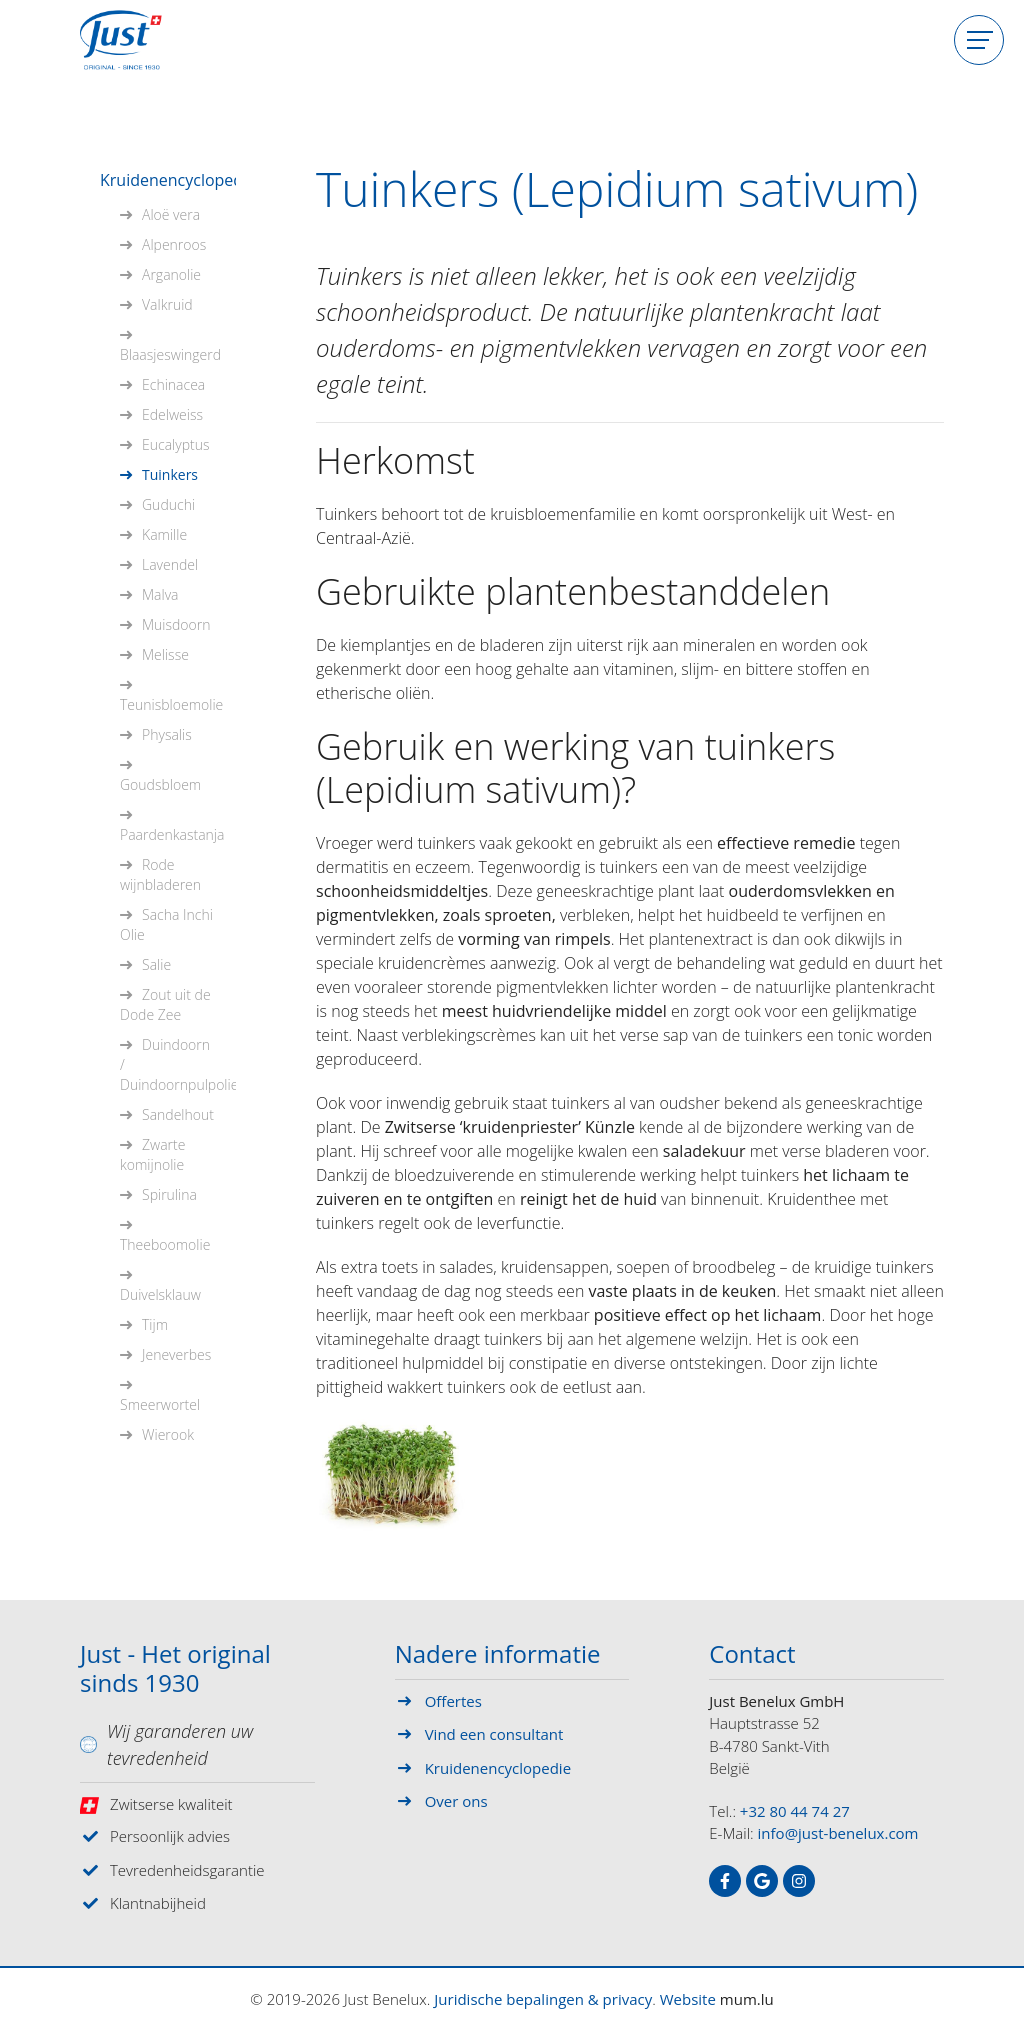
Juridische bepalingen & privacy (543, 1999)
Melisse (165, 654)
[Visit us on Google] (762, 1881)
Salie (156, 964)
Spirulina (169, 1194)
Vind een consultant (494, 1734)
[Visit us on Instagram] (799, 1881)
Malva (160, 594)
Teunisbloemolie (171, 704)
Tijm (155, 1324)
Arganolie (171, 274)
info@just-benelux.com (838, 1833)
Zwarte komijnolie (152, 1154)
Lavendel (170, 564)
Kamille (164, 534)
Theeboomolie (165, 1244)
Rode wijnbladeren (160, 874)
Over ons (456, 1801)
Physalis (167, 734)
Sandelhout (178, 1114)
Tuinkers (170, 474)
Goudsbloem (160, 784)
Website (688, 1999)
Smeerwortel (160, 1404)
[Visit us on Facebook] (725, 1881)
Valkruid (167, 304)
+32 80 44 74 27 (795, 1811)
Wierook (168, 1434)
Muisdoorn (176, 624)
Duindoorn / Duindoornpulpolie (178, 1064)
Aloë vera (171, 214)
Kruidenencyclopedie (168, 180)
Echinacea (173, 384)
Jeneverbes (176, 1354)
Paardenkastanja (172, 834)
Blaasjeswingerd (170, 354)
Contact (752, 1655)
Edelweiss (172, 414)
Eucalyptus (175, 444)
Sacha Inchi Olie (166, 924)
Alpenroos (174, 244)
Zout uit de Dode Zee (165, 1004)
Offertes (453, 1701)
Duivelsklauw (160, 1294)
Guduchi (168, 504)
